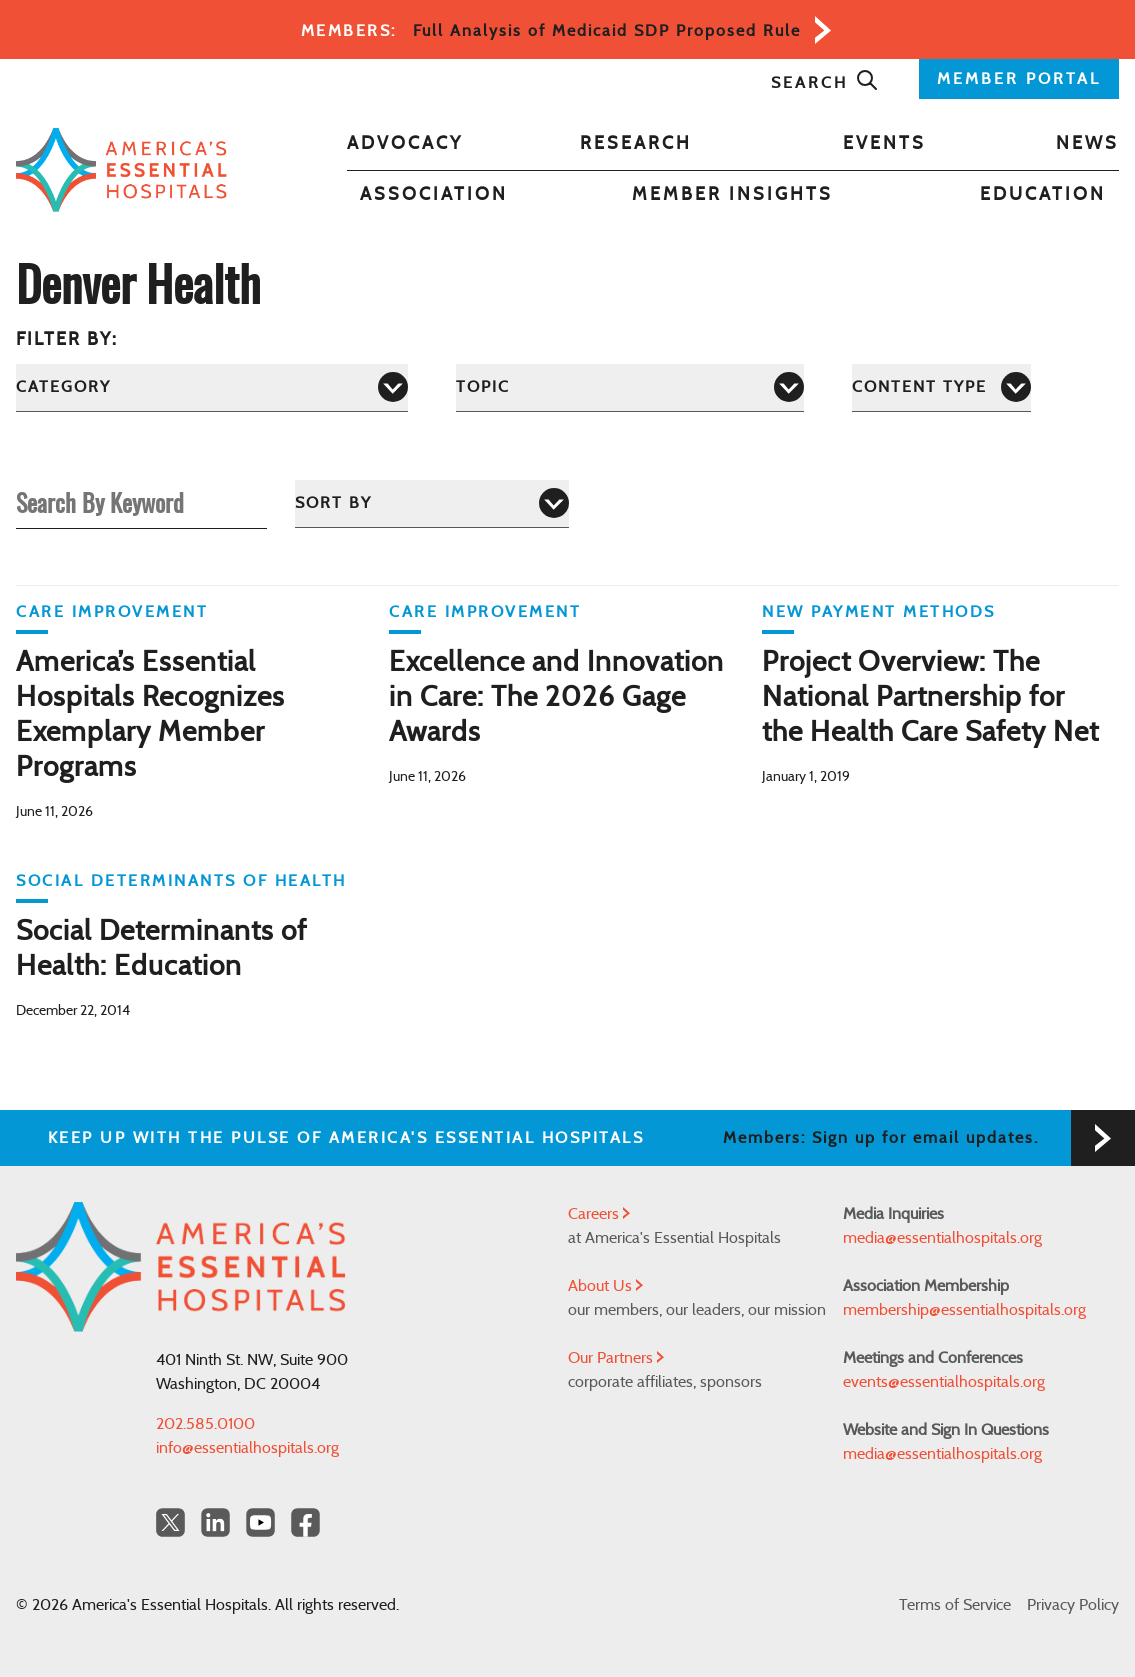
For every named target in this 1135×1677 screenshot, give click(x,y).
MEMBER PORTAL (1019, 79)
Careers (599, 1214)
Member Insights (732, 195)
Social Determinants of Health (181, 881)
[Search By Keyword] (141, 502)
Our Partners (616, 1358)
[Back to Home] (121, 169)
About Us (605, 1286)
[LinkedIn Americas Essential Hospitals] (215, 1522)
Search (825, 83)
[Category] (212, 387)
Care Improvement (112, 612)
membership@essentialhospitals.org (964, 1310)
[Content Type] (941, 387)
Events (884, 144)
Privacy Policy (1073, 1605)
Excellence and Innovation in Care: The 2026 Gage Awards (556, 698)
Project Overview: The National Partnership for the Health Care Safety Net (930, 698)
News (1087, 144)
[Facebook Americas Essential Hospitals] (305, 1522)
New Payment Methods (879, 612)
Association (434, 195)
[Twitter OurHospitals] (170, 1522)
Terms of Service (955, 1605)
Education (1043, 195)
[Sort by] (432, 503)
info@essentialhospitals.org (247, 1448)
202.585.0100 (205, 1424)
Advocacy (405, 144)
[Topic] (630, 387)
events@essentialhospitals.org (944, 1382)
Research (636, 144)
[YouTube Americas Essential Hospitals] (260, 1522)
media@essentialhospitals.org (942, 1238)
